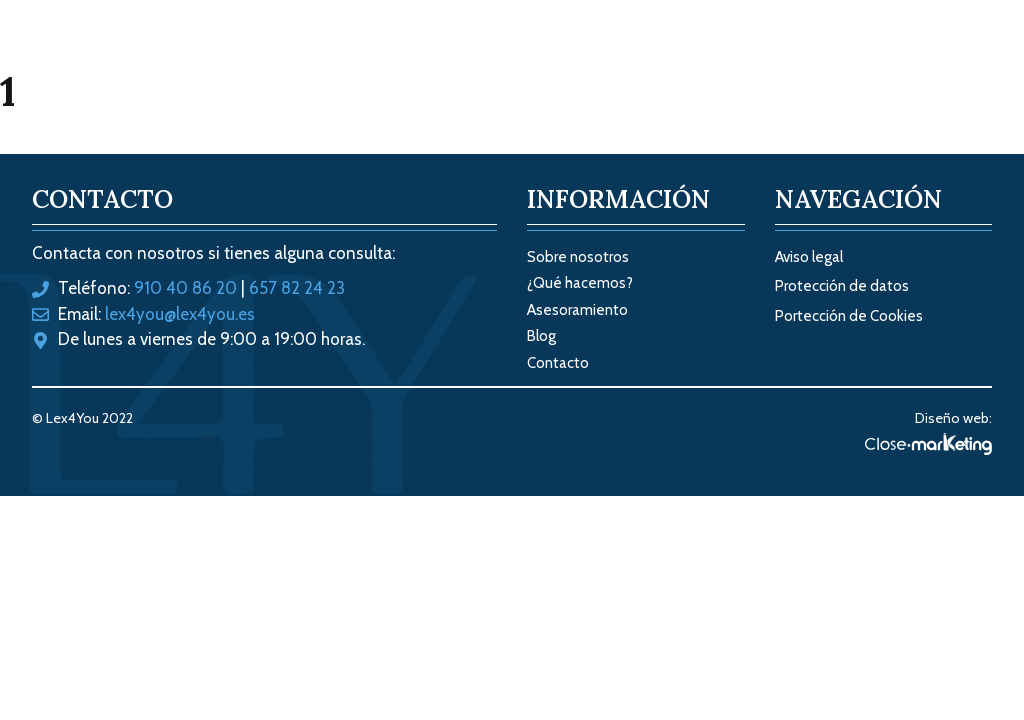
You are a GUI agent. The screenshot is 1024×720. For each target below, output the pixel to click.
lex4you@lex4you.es (180, 314)
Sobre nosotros (718, 60)
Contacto (936, 60)
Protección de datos (842, 286)
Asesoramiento (577, 310)
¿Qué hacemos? (580, 283)
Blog (839, 60)
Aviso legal (809, 257)
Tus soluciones (553, 60)
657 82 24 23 (297, 288)
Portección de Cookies (849, 316)
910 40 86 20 (185, 288)
